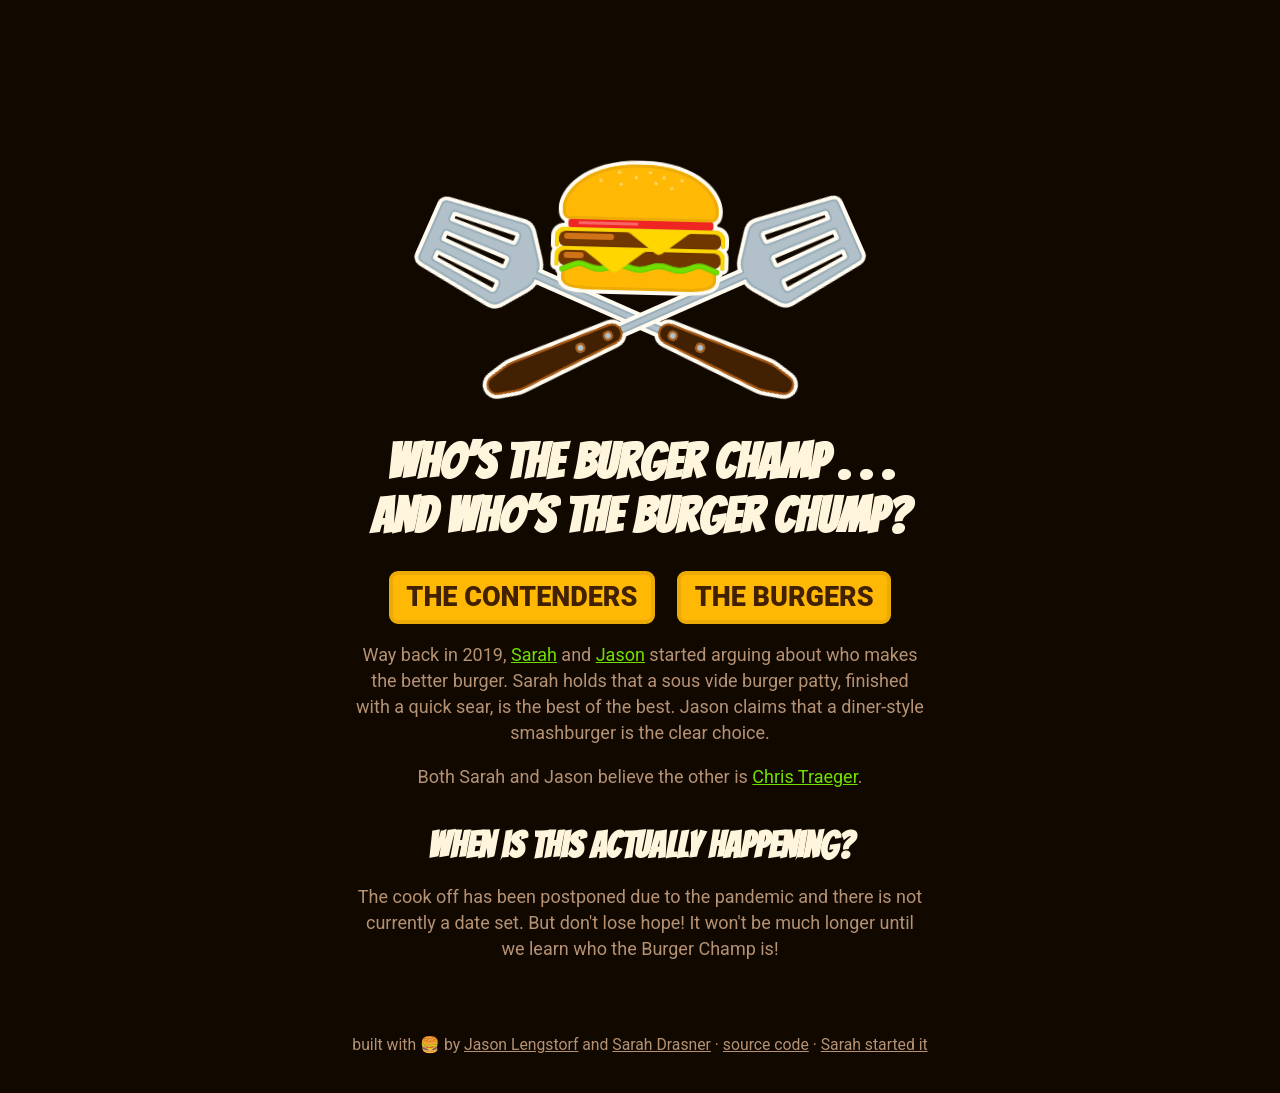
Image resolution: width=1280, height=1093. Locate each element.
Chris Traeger (804, 776)
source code (766, 1044)
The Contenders (521, 597)
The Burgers (784, 597)
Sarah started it (874, 1044)
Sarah (534, 654)
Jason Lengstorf (521, 1044)
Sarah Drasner (661, 1044)
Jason (620, 654)
